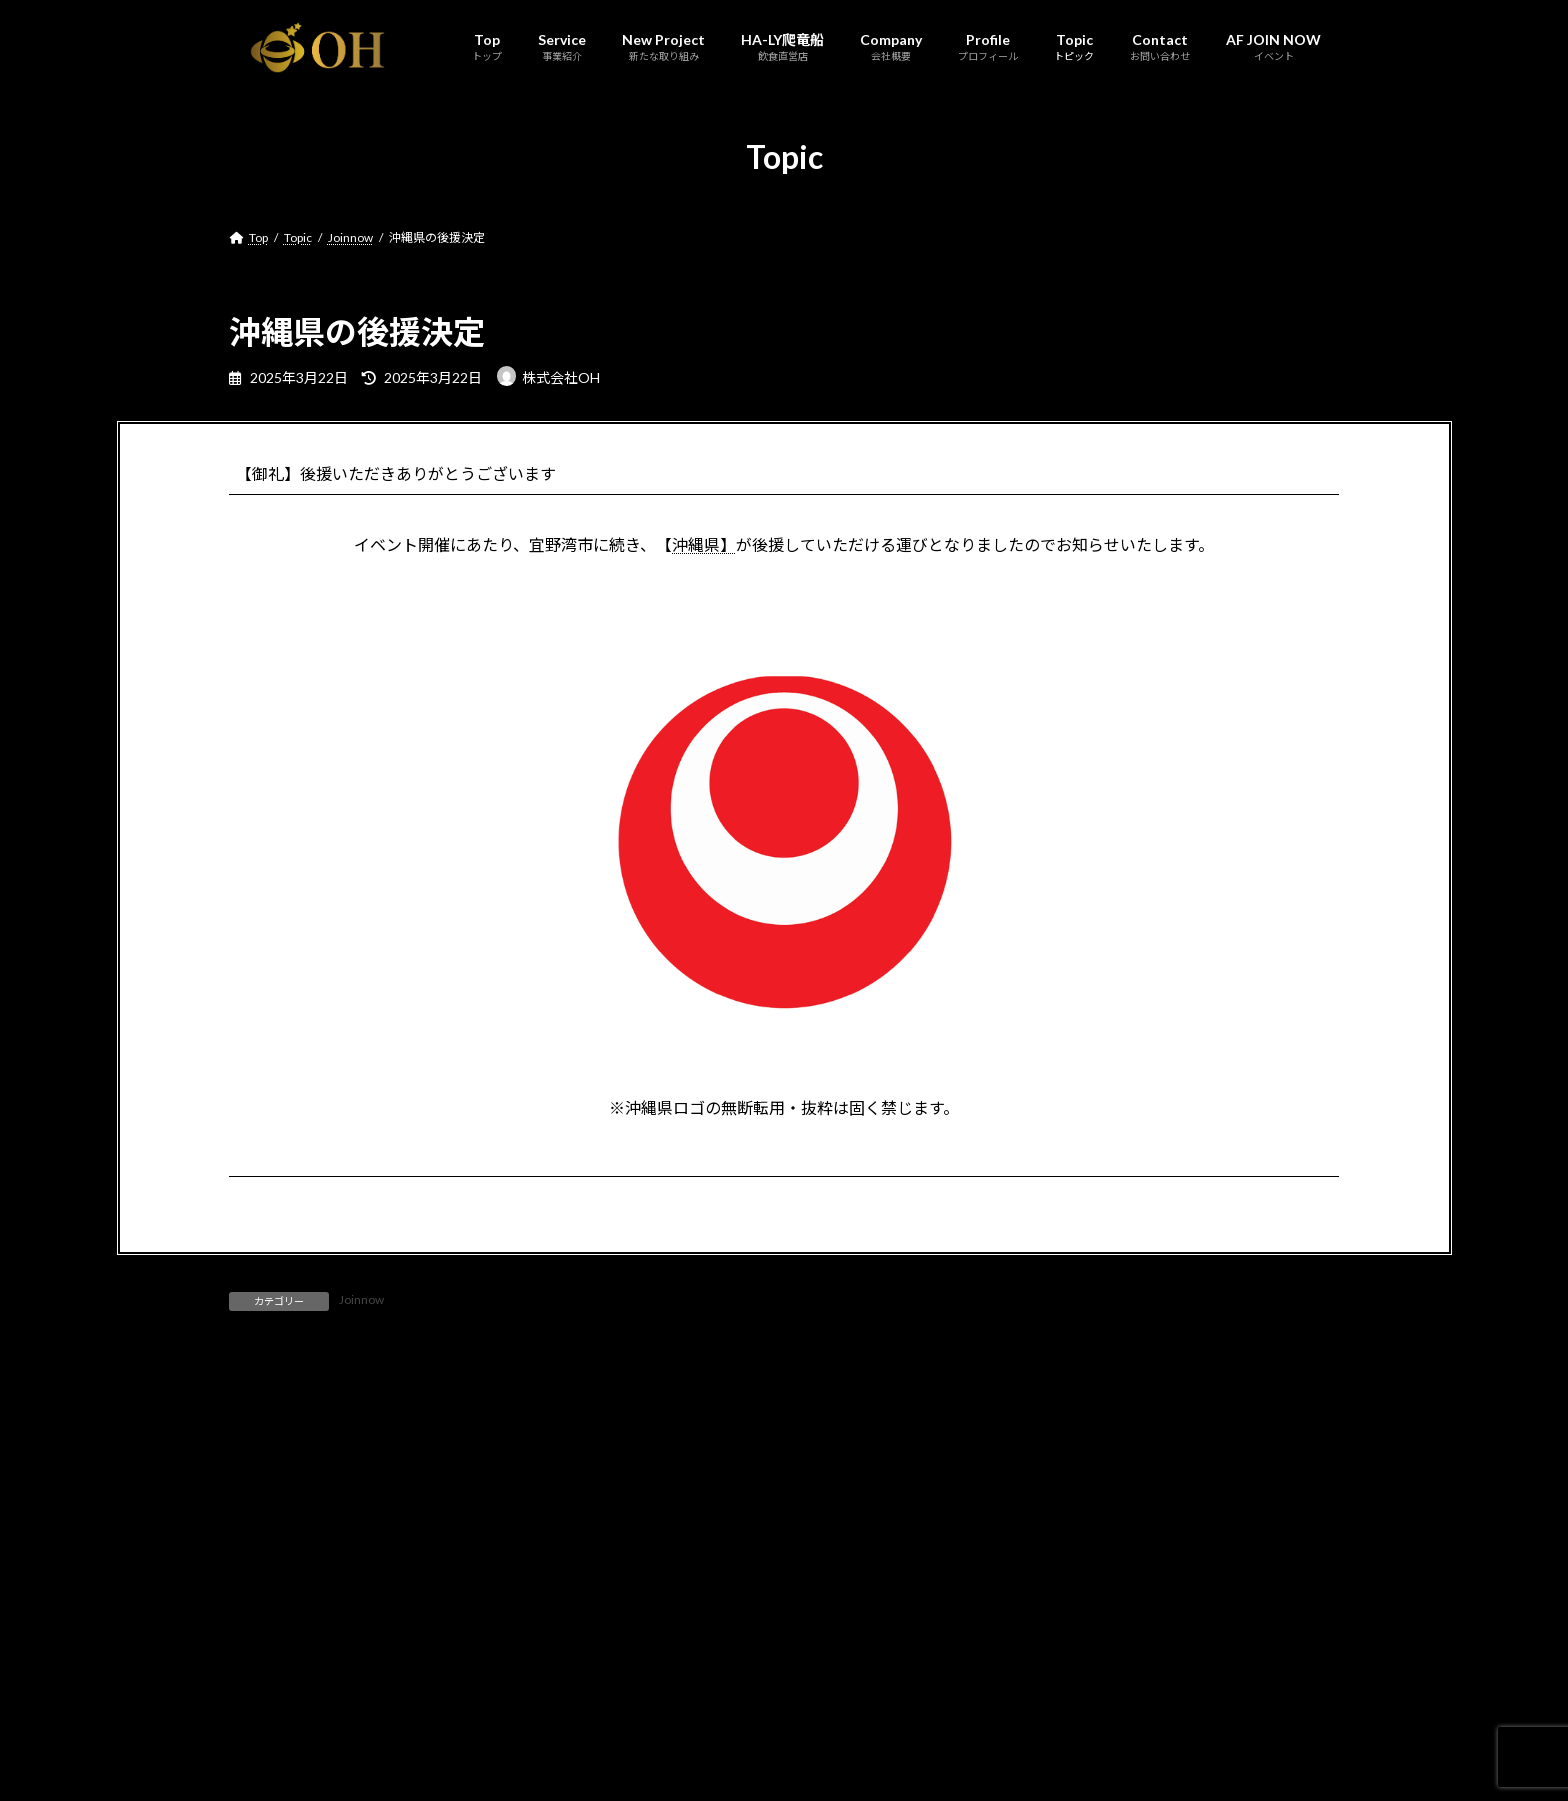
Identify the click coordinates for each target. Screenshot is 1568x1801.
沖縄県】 (704, 544)
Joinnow (361, 1299)
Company (623, 1713)
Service (326, 1713)
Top (257, 1713)
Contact (851, 1713)
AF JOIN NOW (949, 1713)
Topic (777, 1713)
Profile (706, 1713)
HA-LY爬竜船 (524, 1713)
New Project (418, 1713)
